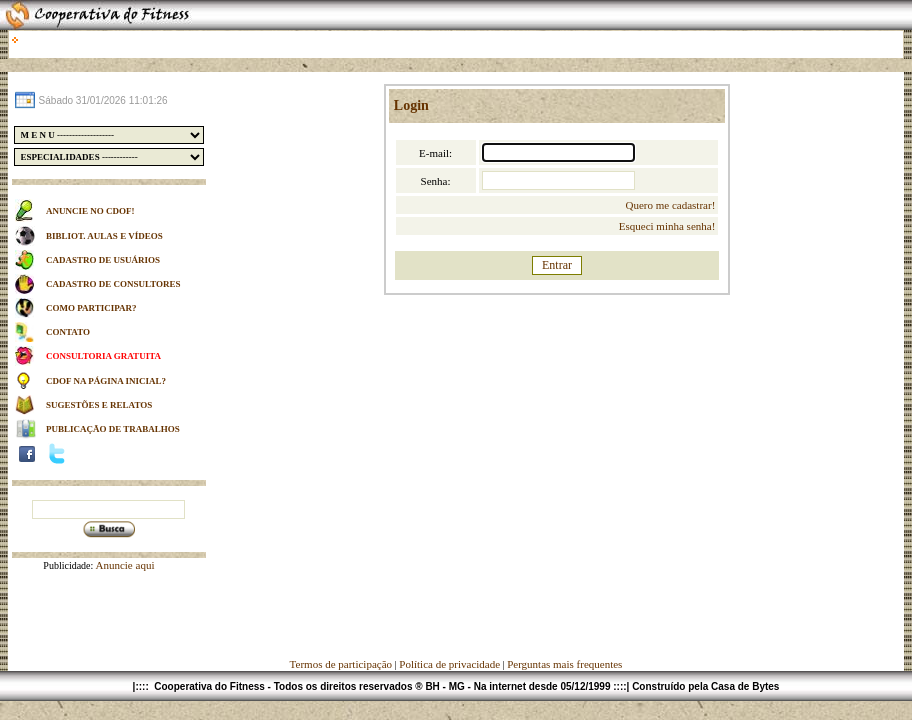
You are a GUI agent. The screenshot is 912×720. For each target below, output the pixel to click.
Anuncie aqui (123, 565)
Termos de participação (342, 664)
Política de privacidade (449, 664)
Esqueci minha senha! (667, 226)
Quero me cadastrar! (671, 205)
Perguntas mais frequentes (564, 664)
